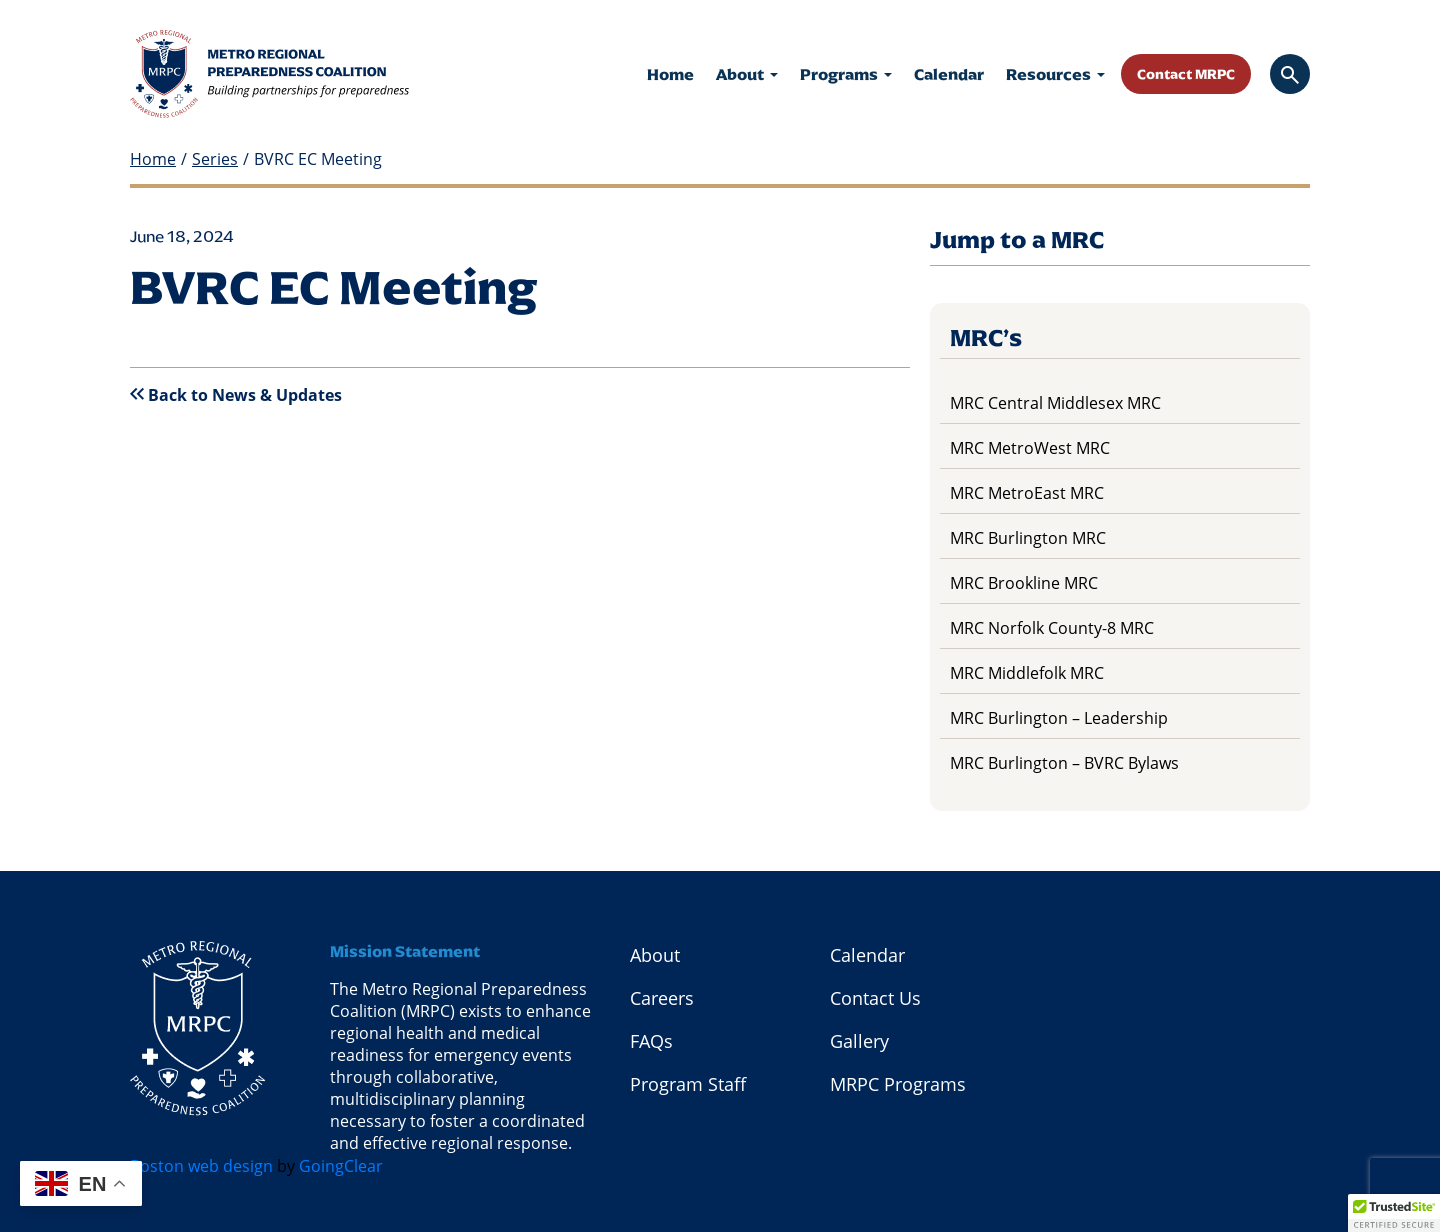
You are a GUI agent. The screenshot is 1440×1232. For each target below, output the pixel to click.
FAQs (651, 1041)
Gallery (859, 1041)
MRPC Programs (898, 1084)
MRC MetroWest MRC (1030, 448)
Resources (1055, 74)
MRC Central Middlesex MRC (1055, 403)
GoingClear (341, 1166)
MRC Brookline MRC (1024, 583)
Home (670, 74)
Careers (662, 998)
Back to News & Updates (236, 394)
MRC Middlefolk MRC (1027, 673)
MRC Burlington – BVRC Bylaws (1064, 763)
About (747, 74)
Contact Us (875, 998)
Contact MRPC (1186, 74)
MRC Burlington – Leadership (1059, 718)
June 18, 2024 (182, 236)
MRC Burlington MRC (1028, 538)
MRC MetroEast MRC (1027, 493)
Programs (846, 74)
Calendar (949, 74)
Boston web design (201, 1166)
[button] (1394, 1213)
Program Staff (688, 1084)
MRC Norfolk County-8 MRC (1052, 628)
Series (215, 159)
